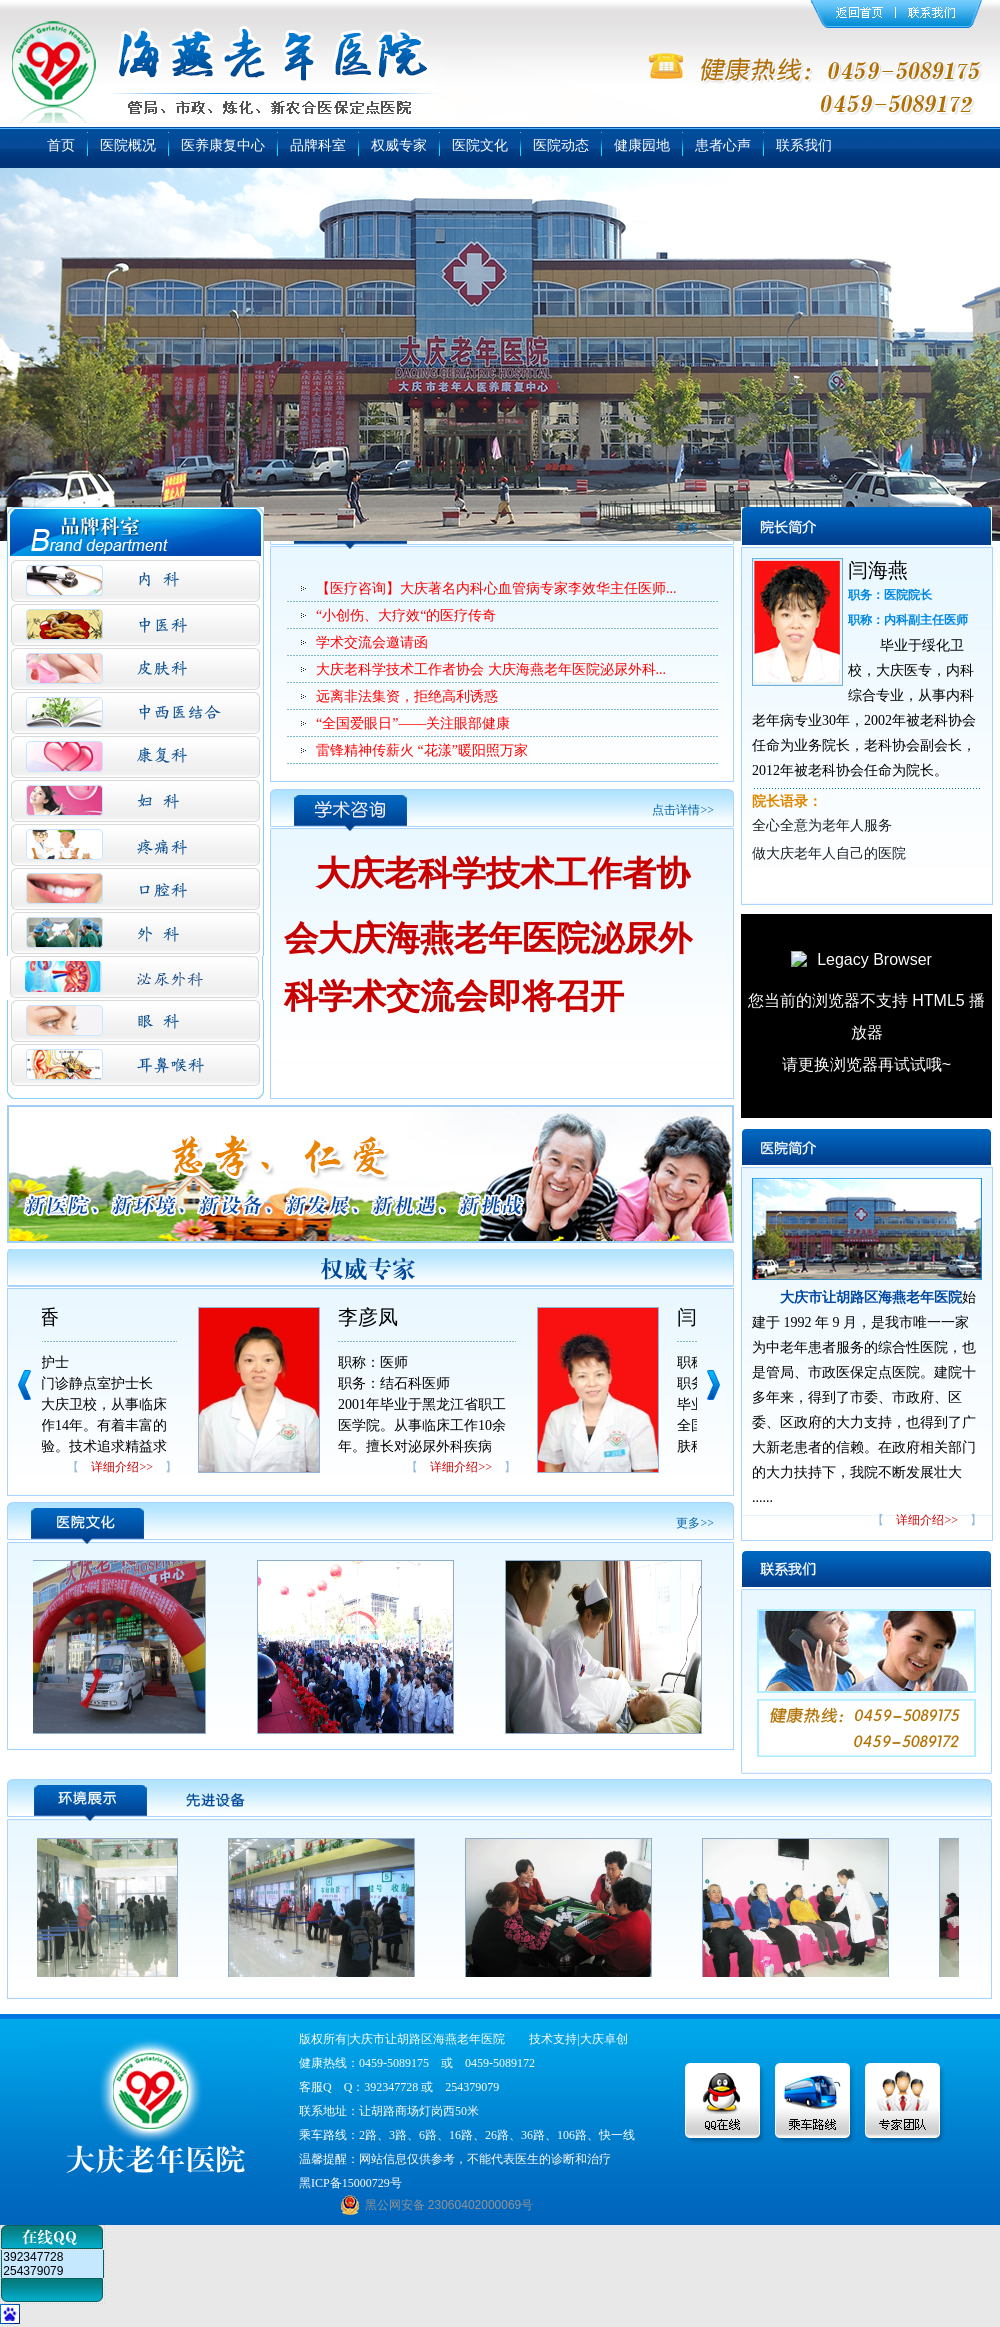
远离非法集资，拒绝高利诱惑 (407, 696)
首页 (61, 145)
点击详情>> (683, 810)
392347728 (33, 2257)
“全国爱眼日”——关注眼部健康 (413, 723)
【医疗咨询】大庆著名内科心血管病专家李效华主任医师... (496, 588)
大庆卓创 (604, 2039)
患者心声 (723, 145)
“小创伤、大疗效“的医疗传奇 (406, 615)
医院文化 (480, 145)
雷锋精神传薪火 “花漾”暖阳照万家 (422, 750)
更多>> (695, 528)
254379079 (33, 2271)
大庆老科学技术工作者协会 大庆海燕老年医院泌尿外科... (491, 669)
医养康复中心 (223, 145)
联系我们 (804, 145)
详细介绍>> (122, 1467)
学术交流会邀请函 (372, 642)
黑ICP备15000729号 (350, 2183)
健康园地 (642, 145)
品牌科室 (318, 145)
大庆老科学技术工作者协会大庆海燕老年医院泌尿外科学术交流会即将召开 (488, 935)
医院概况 (128, 145)
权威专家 (399, 145)
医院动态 (561, 145)
